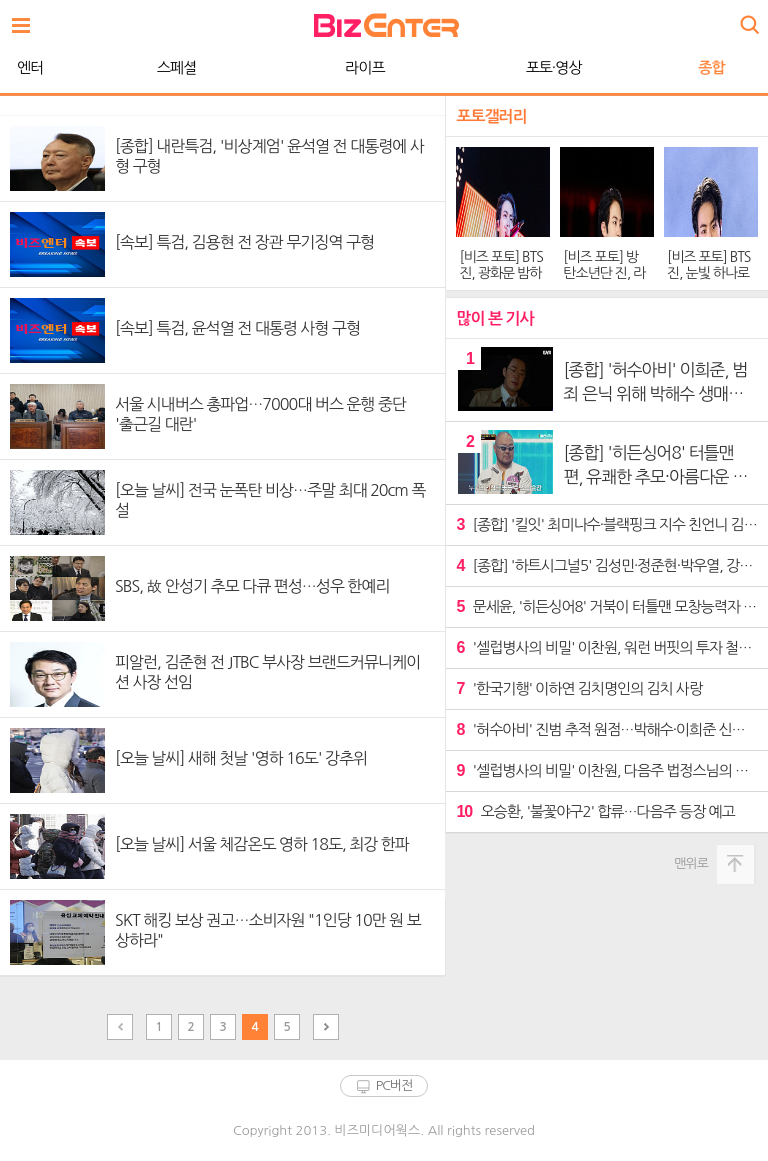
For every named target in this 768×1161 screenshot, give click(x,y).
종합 (541, 67)
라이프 (194, 67)
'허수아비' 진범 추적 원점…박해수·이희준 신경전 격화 (607, 729)
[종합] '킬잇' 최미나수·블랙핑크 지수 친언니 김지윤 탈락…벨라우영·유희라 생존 (607, 524)
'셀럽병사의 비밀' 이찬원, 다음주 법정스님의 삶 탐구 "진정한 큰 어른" (607, 770)
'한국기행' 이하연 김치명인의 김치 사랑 (579, 688)
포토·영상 (384, 67)
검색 (748, 17)
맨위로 (691, 863)
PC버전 (394, 1085)
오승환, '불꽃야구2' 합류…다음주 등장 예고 (595, 811)
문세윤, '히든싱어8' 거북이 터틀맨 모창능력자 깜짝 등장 (607, 606)
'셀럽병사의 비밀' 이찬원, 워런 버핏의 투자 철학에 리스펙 (607, 647)
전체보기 (26, 20)
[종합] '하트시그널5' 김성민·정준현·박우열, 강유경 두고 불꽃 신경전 (607, 565)
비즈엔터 (386, 25)
